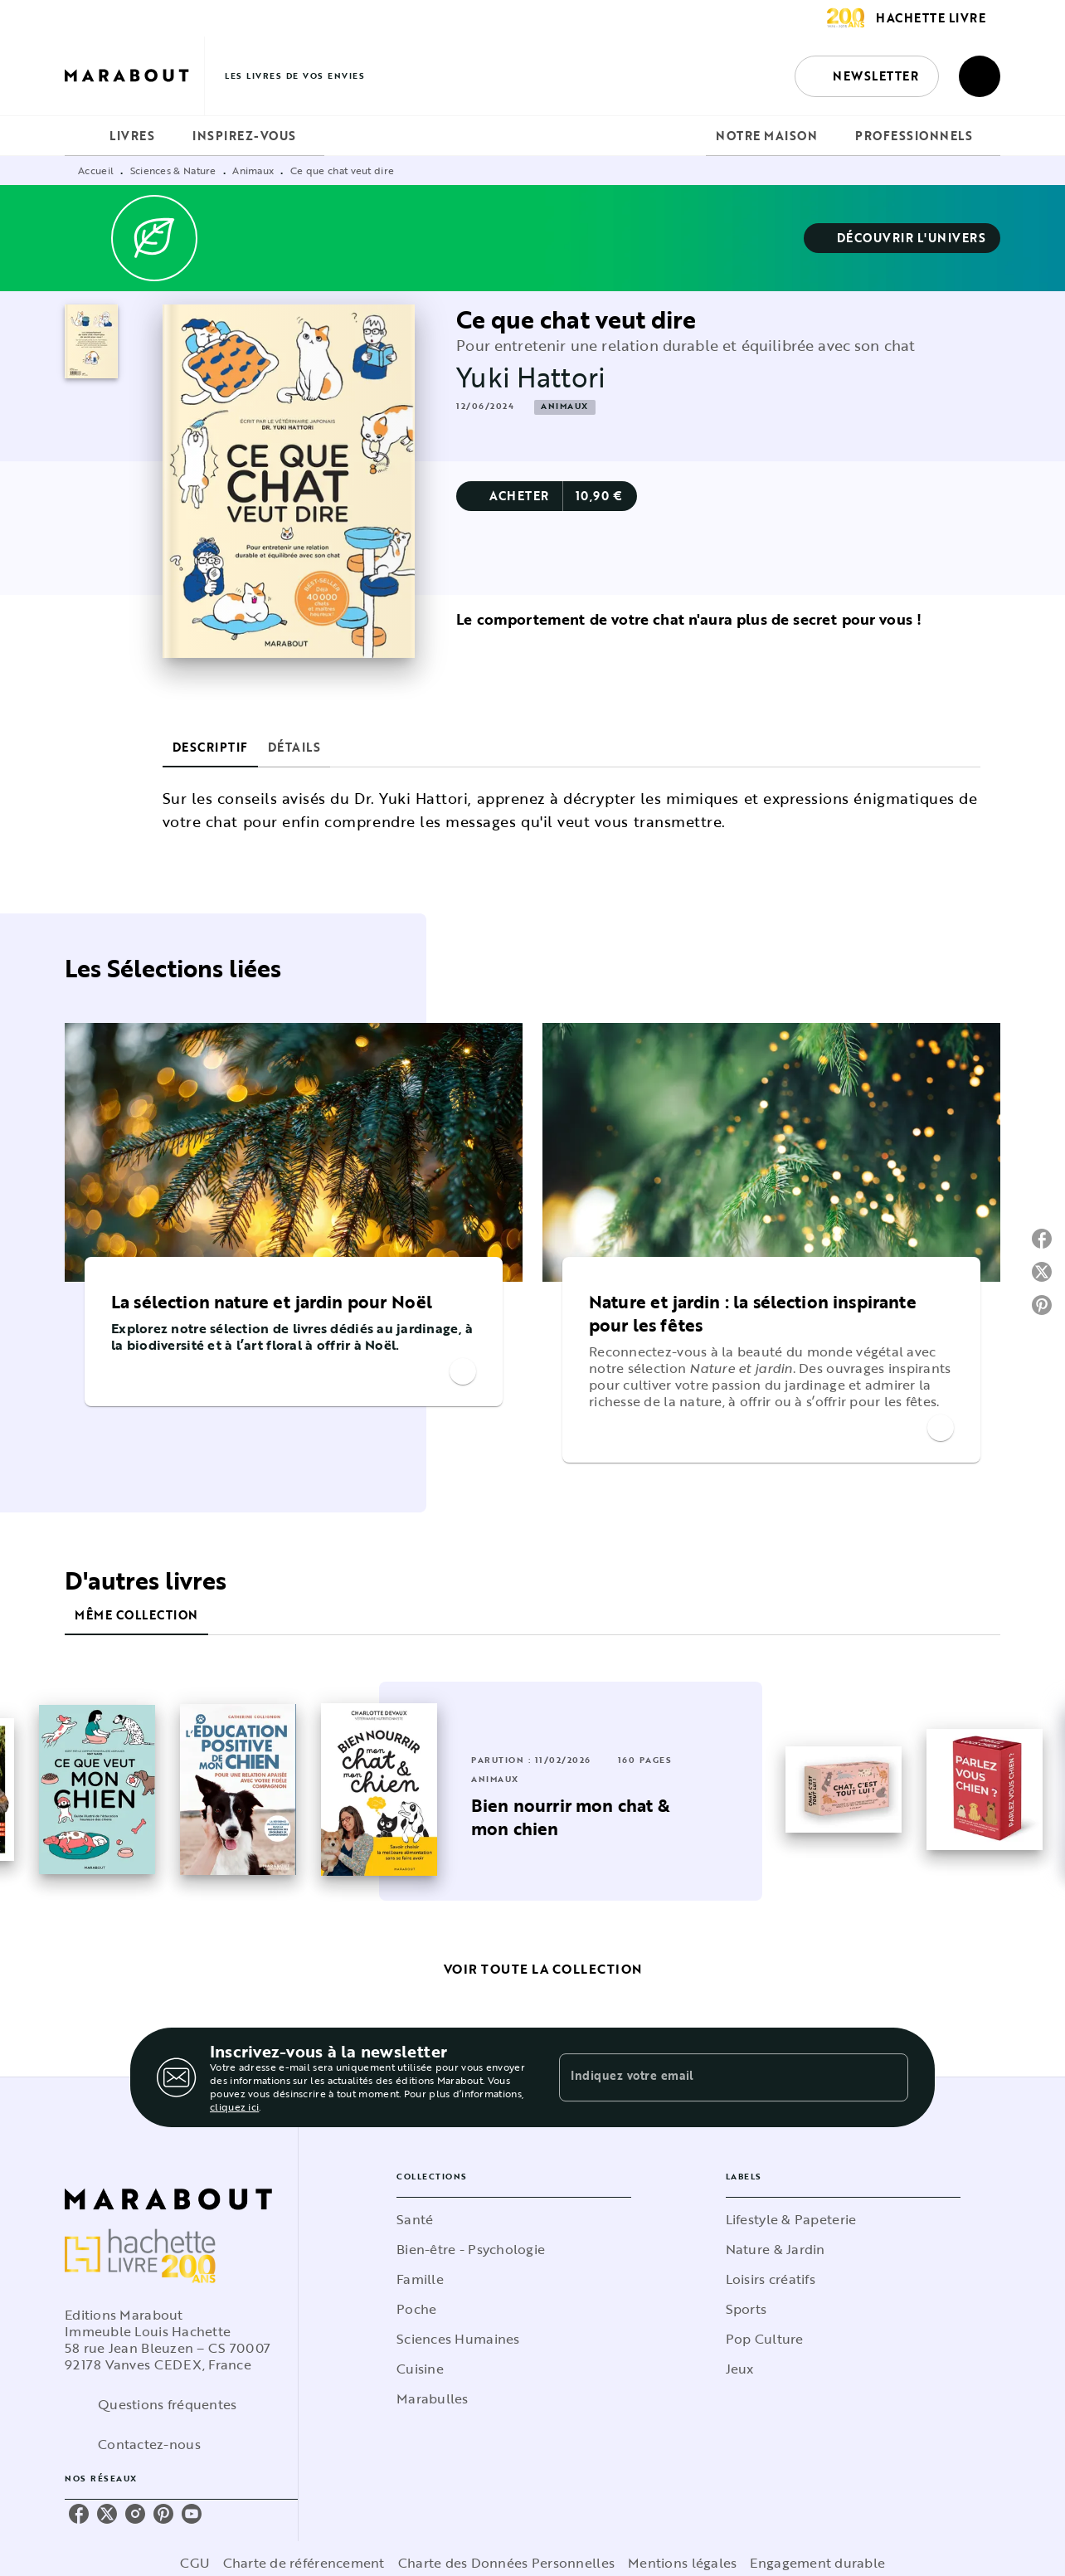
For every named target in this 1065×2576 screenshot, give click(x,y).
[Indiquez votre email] (713, 2077)
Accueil (96, 170)
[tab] (82, 136)
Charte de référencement (304, 2563)
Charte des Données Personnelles (506, 2563)
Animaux (253, 170)
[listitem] (79, 2514)
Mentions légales (682, 2563)
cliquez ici (234, 2106)
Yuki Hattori (530, 377)
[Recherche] (979, 76)
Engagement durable (817, 2563)
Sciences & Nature (173, 170)
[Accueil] (134, 76)
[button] (867, 76)
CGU (195, 2563)
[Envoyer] (888, 2077)
